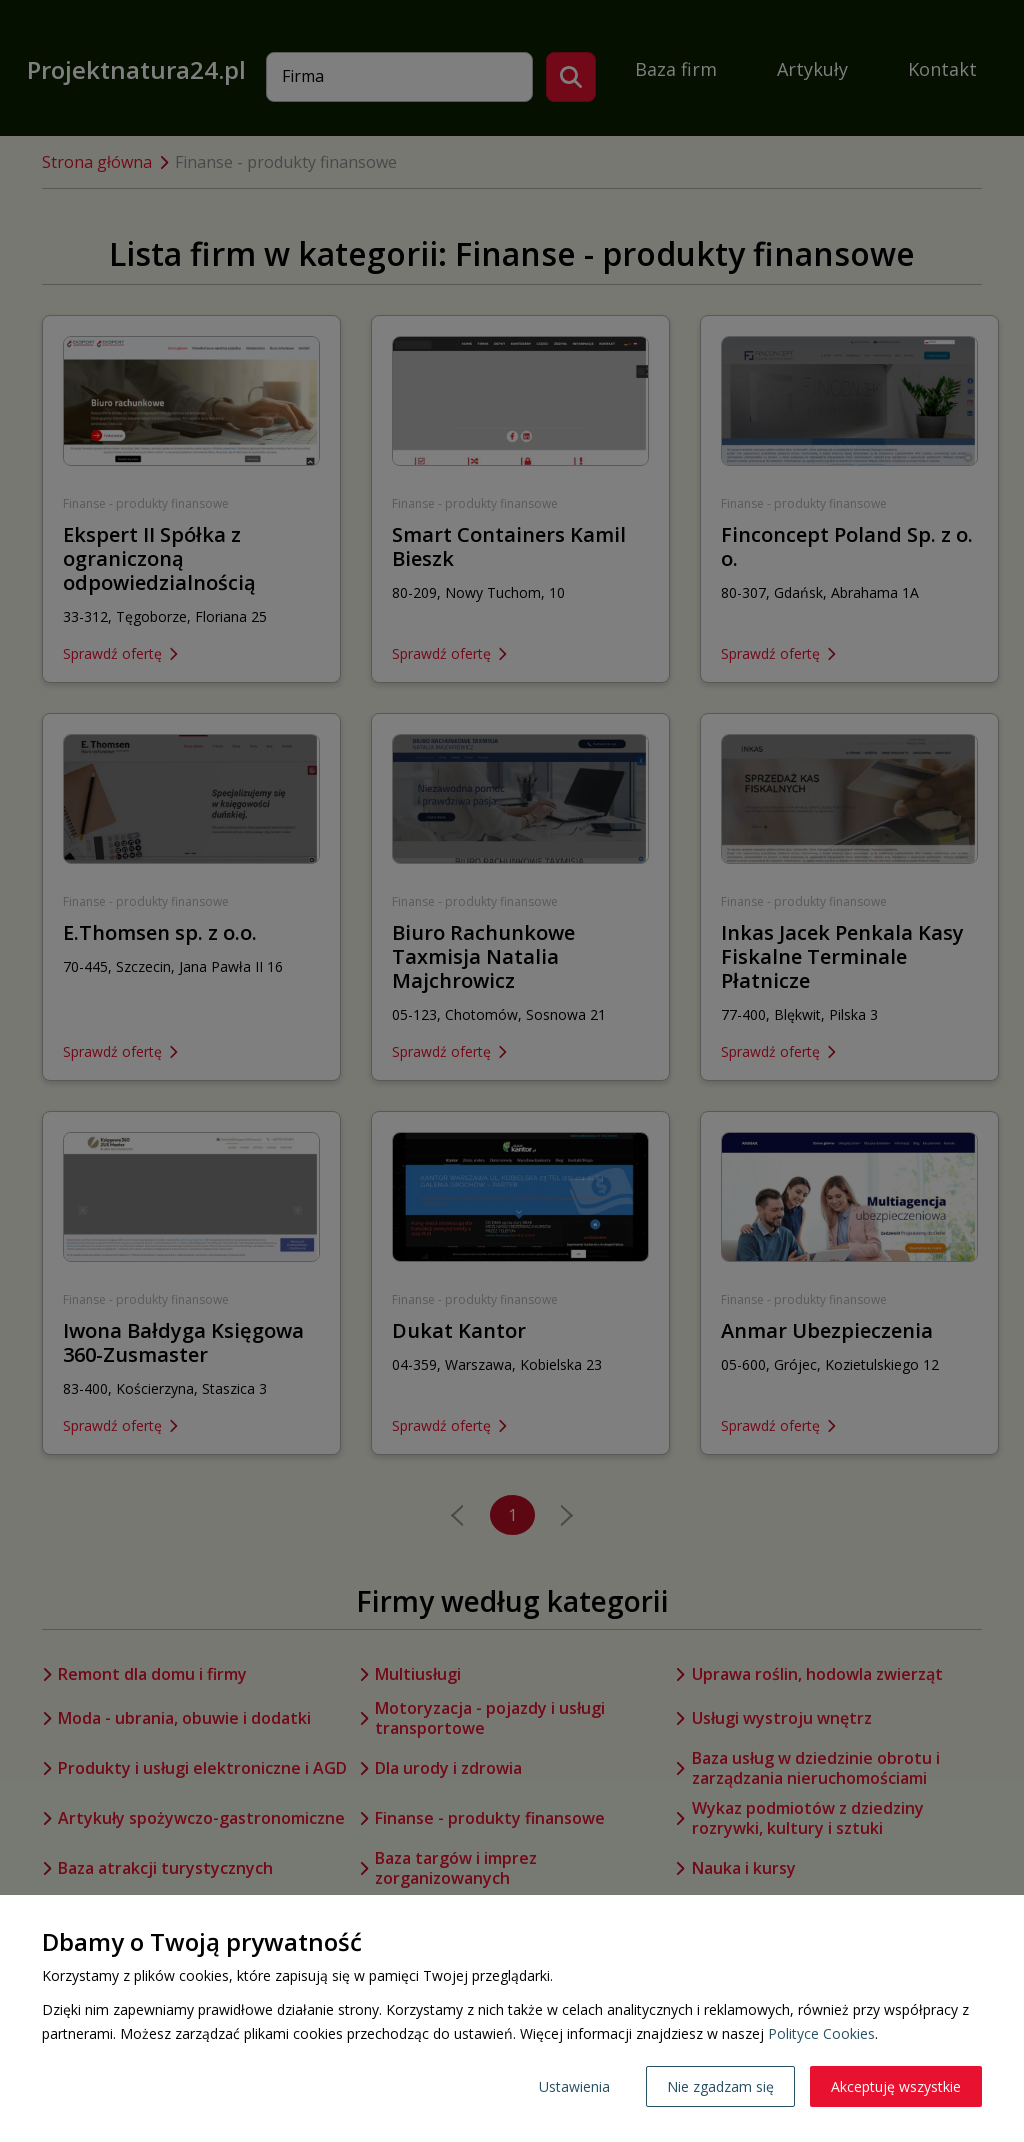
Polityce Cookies (821, 2033)
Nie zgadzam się (720, 2086)
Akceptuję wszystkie (896, 2086)
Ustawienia (574, 2086)
